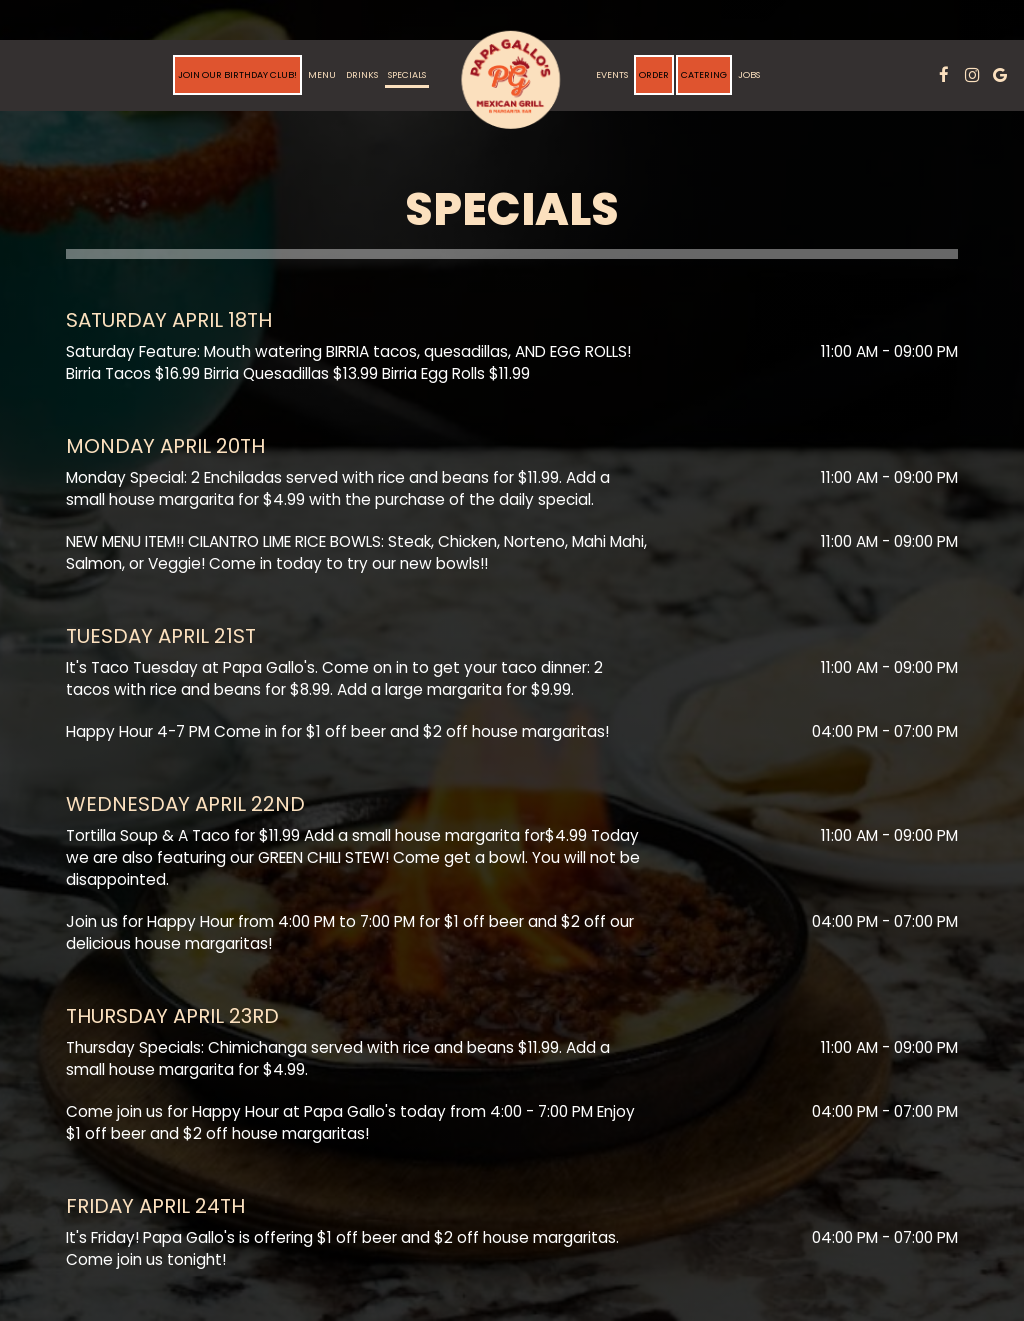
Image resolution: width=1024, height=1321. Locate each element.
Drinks (362, 74)
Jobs (749, 74)
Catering (704, 74)
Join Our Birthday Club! (237, 74)
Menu (322, 74)
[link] (511, 80)
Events (612, 74)
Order (654, 74)
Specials (407, 74)
